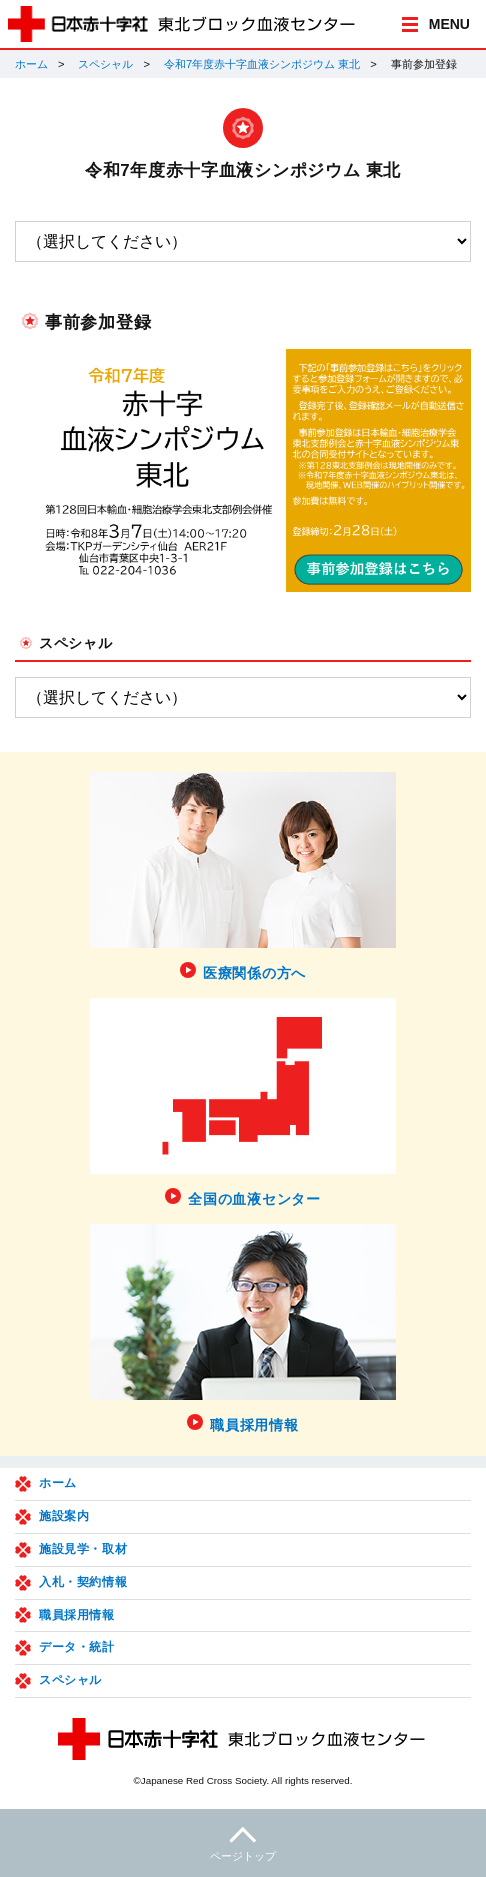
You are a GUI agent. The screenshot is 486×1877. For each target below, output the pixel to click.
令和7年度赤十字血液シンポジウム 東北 (262, 64)
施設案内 (64, 1516)
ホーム (31, 64)
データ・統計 (77, 1647)
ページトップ (243, 1841)
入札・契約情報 (83, 1582)
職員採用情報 (77, 1615)
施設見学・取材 (83, 1549)
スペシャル (105, 64)
